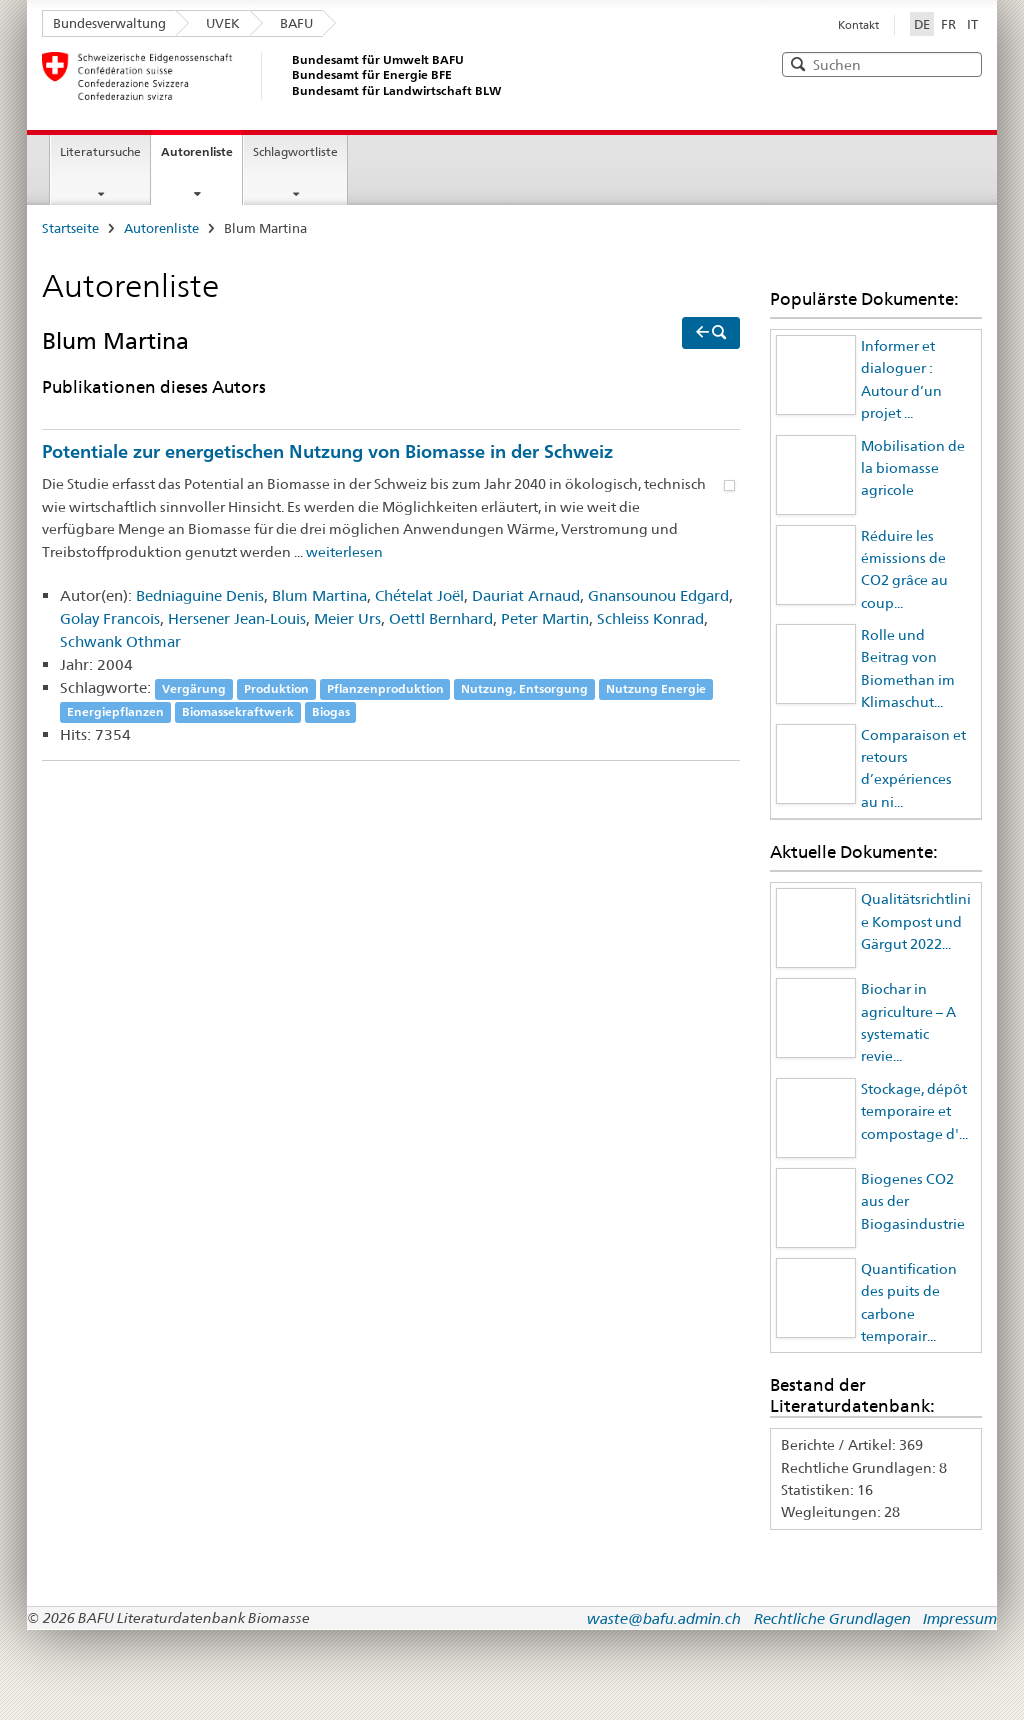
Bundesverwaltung (109, 23)
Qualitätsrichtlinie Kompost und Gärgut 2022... (916, 921)
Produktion (276, 688)
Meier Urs (347, 618)
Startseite (70, 228)
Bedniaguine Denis (200, 595)
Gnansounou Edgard (658, 595)
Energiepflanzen (115, 712)
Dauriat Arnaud (526, 595)
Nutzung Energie (656, 688)
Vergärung (194, 688)
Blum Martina (319, 595)
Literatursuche (100, 151)
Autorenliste (197, 151)
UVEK (223, 23)
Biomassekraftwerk (238, 712)
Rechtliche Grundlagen (832, 1618)
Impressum (960, 1618)
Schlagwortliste (295, 151)
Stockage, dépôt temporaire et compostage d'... (914, 1111)
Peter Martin (545, 618)
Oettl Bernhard (441, 618)
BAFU (296, 23)
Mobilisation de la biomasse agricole (913, 468)
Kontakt (858, 25)
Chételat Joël (419, 595)
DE (924, 23)
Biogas (331, 712)
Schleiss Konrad (650, 618)
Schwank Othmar (120, 641)
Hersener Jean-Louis (237, 618)
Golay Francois (110, 618)
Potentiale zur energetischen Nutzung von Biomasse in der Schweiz (327, 451)
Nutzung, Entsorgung (524, 688)
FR (948, 24)
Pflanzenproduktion (385, 688)
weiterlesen (344, 552)
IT (972, 24)
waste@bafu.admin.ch (664, 1618)
